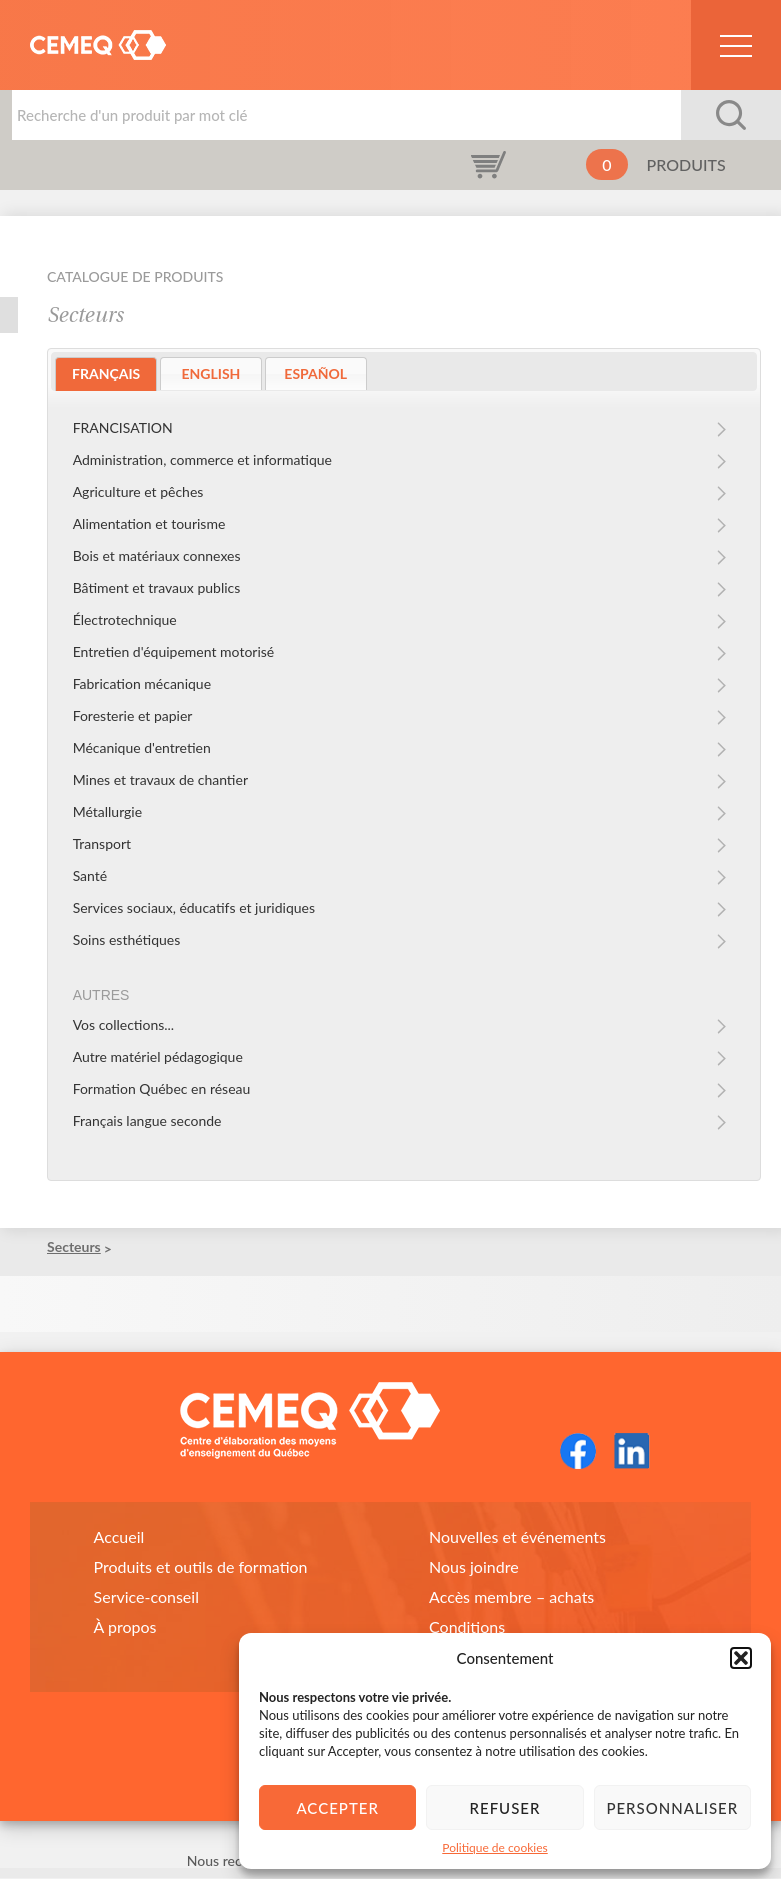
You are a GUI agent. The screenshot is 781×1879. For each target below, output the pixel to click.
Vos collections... (124, 1025)
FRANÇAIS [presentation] (106, 373)
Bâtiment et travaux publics (157, 587)
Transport (102, 843)
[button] (741, 1658)
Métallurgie (107, 811)
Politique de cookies (494, 1847)
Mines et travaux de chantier (160, 779)
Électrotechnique (125, 619)
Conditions (467, 1627)
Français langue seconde (147, 1121)
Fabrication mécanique (142, 683)
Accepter (337, 1808)
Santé (90, 875)
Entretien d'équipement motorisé (174, 651)
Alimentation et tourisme (149, 523)
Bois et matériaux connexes (157, 555)
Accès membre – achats (511, 1597)
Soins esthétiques (127, 939)
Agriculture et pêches (138, 491)
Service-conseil (146, 1597)
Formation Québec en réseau (162, 1089)
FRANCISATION (123, 427)
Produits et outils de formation (201, 1567)
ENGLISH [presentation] (211, 373)
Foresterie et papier (133, 715)
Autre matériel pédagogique (158, 1057)
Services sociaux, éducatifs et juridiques (194, 907)
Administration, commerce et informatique (202, 459)
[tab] (106, 374)
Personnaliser (672, 1808)
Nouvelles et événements (517, 1537)
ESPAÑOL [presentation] (315, 373)
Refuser (505, 1808)
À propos (125, 1627)
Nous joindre (474, 1567)
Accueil (119, 1537)
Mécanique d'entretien (142, 747)
